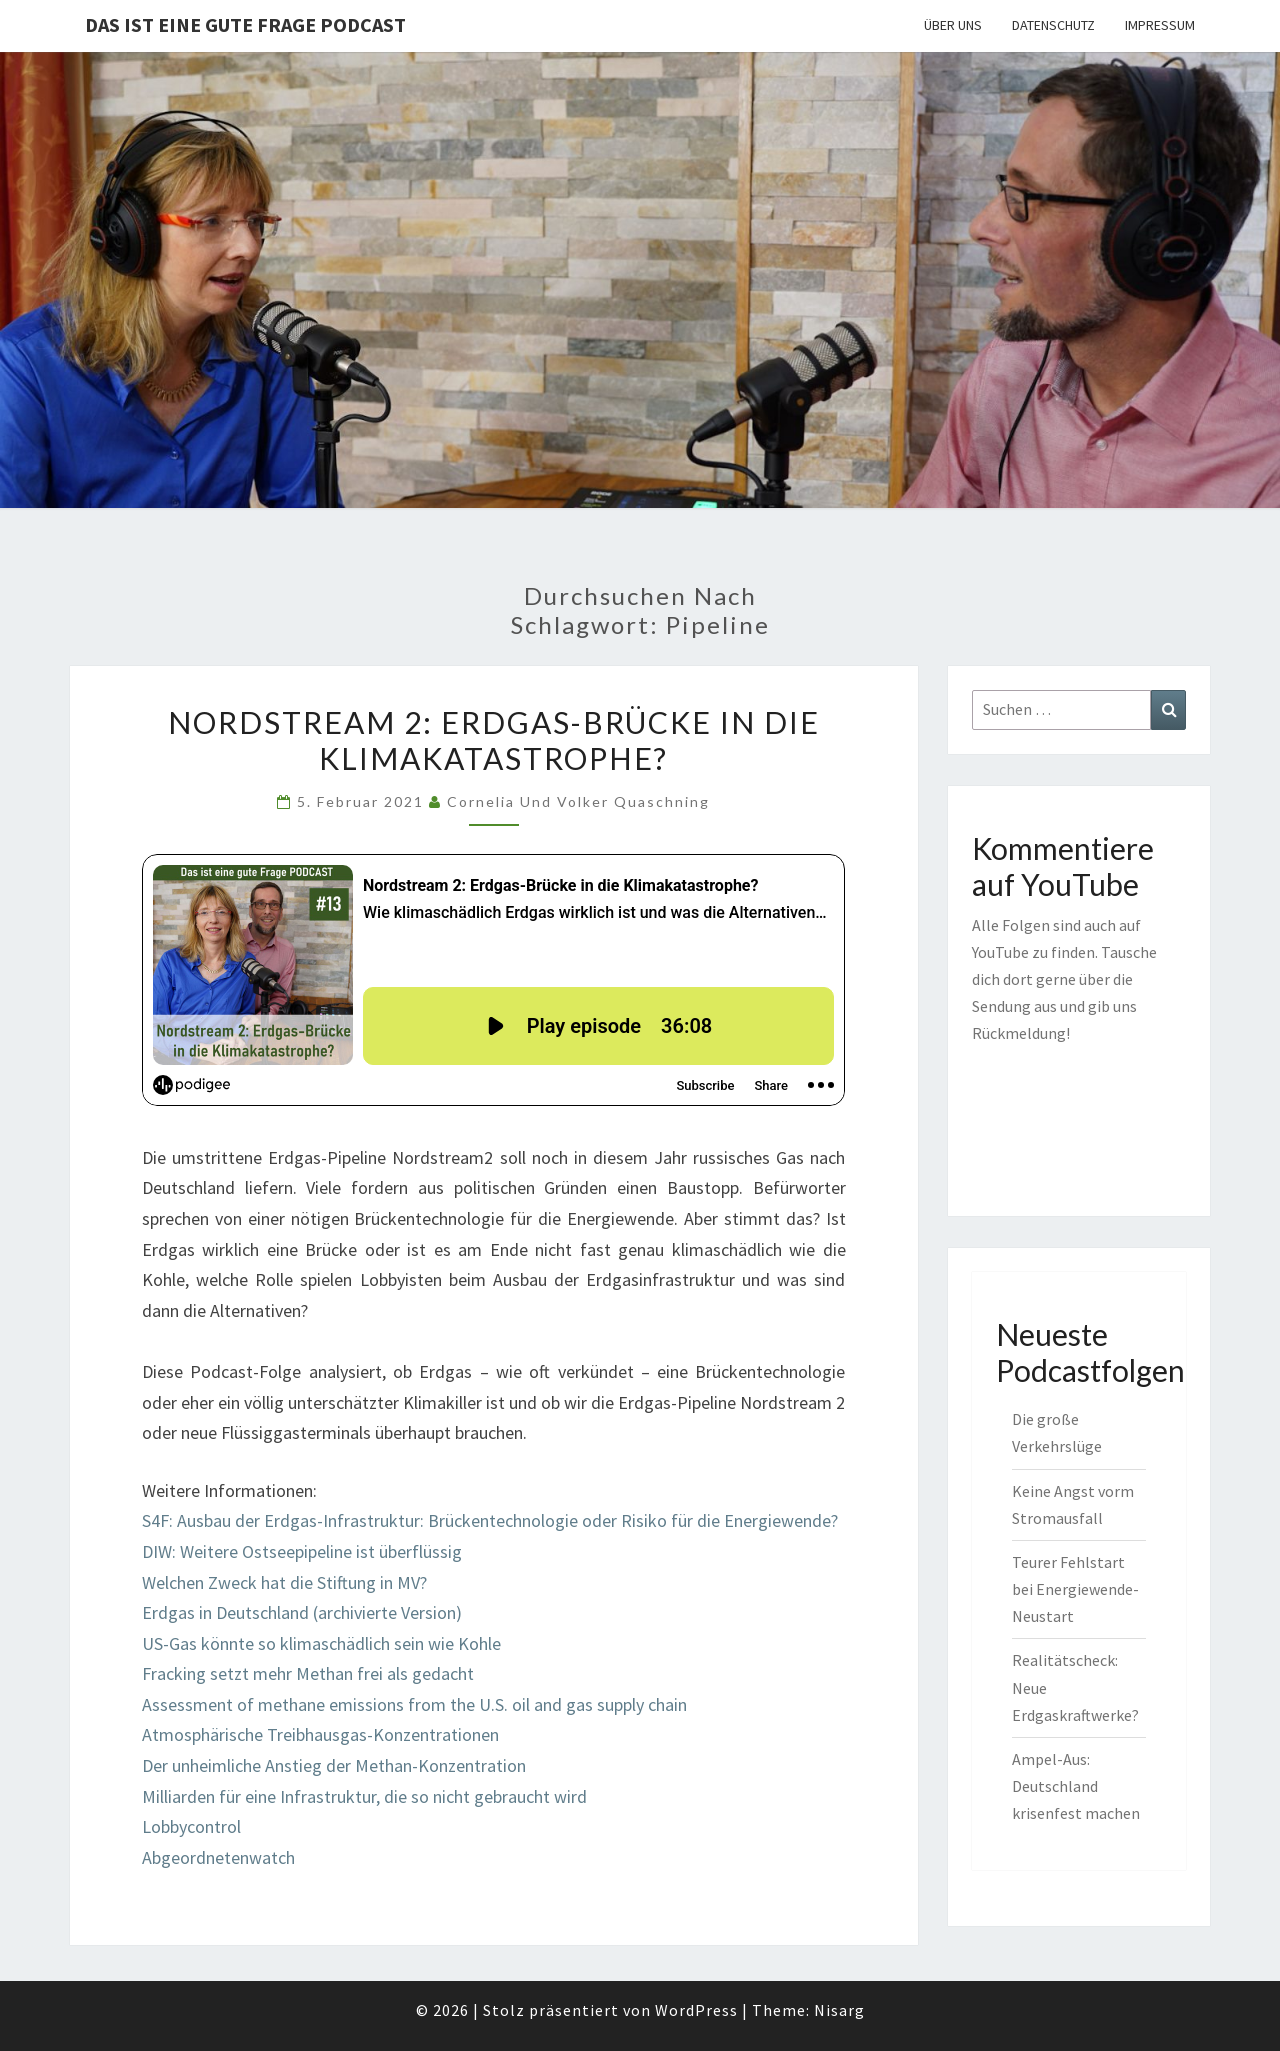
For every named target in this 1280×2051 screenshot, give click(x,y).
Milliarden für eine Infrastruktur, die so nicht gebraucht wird (364, 1796)
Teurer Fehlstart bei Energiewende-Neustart (1075, 1589)
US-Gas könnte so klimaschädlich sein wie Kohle (321, 1643)
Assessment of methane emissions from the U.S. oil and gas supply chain (414, 1704)
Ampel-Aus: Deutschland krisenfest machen (1076, 1786)
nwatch (267, 1857)
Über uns (953, 25)
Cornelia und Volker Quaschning (578, 801)
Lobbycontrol (191, 1826)
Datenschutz (1053, 25)
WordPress (696, 2010)
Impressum (1160, 25)
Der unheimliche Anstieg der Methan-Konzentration (334, 1765)
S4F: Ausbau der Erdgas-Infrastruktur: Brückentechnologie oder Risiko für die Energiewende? (490, 1520)
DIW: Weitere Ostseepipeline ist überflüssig (302, 1551)
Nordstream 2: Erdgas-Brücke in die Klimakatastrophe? (494, 740)
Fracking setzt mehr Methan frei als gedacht (308, 1673)
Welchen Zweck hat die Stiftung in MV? (284, 1582)
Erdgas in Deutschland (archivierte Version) (302, 1612)
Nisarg (839, 2010)
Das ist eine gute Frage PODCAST (245, 24)
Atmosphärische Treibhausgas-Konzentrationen (320, 1734)
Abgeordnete (191, 1857)
